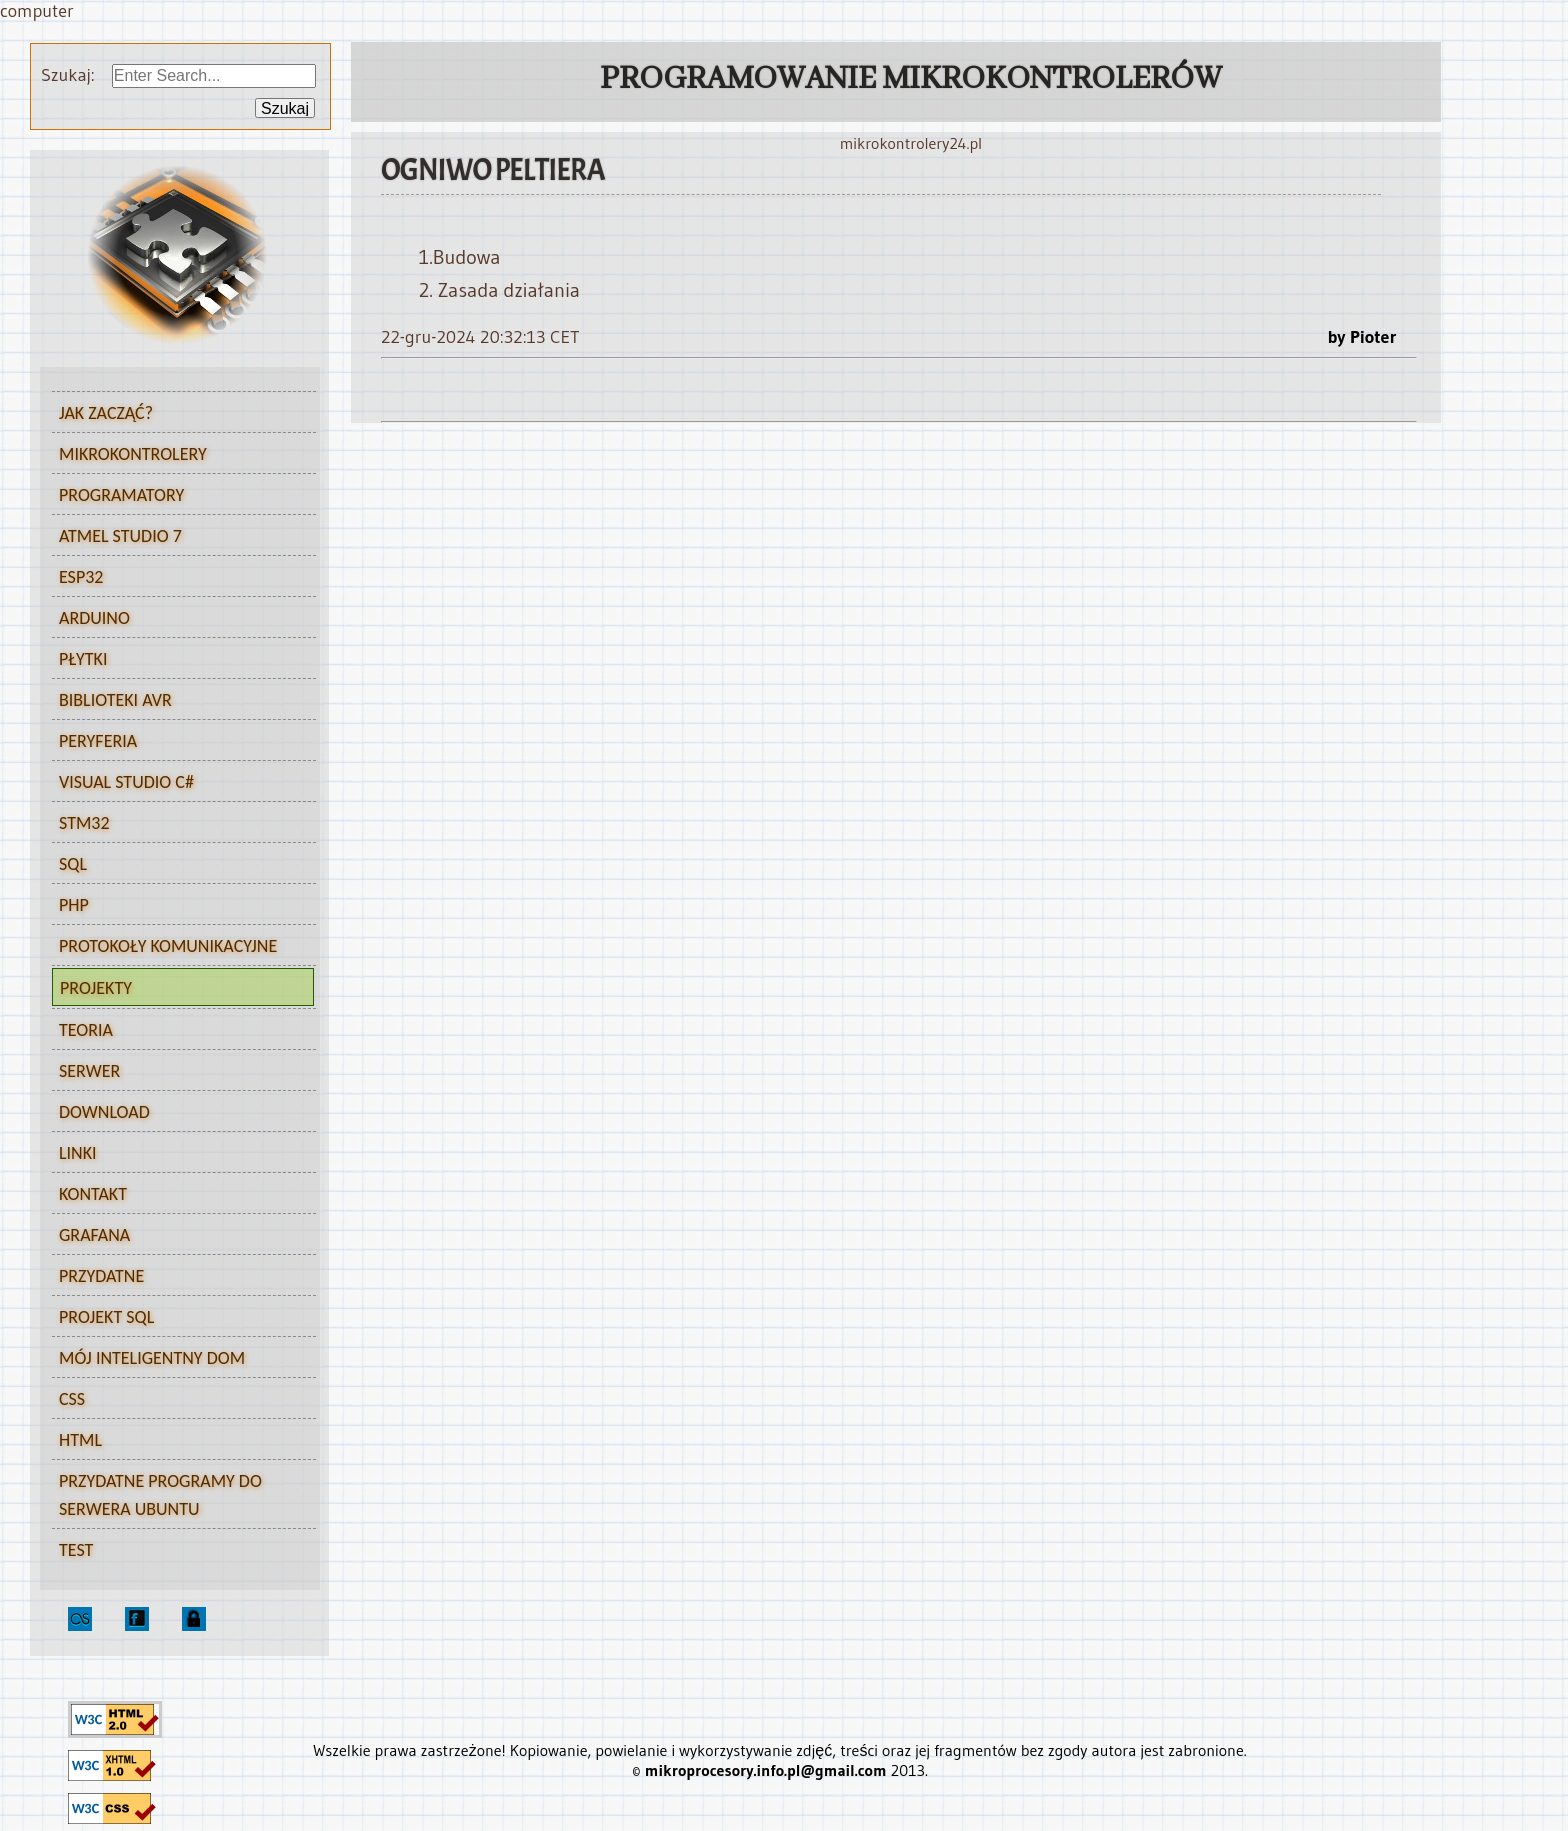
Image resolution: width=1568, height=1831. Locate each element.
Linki (78, 1153)
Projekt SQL (106, 1317)
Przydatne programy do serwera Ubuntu (160, 1495)
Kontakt (93, 1194)
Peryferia (177, 744)
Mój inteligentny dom (152, 1358)
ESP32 (177, 580)
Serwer (177, 1074)
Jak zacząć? (177, 416)
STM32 (177, 826)
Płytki (177, 662)
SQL (177, 867)
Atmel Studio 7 (177, 539)
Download (104, 1112)
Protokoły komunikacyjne (177, 949)
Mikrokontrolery (177, 457)
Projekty (176, 991)
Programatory (177, 498)
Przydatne (177, 1279)
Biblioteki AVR (177, 703)
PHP (177, 908)
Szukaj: (71, 75)
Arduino (177, 621)
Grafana (94, 1235)
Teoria (177, 1033)
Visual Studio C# (177, 785)
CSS (177, 1402)
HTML (177, 1443)
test (76, 1550)
